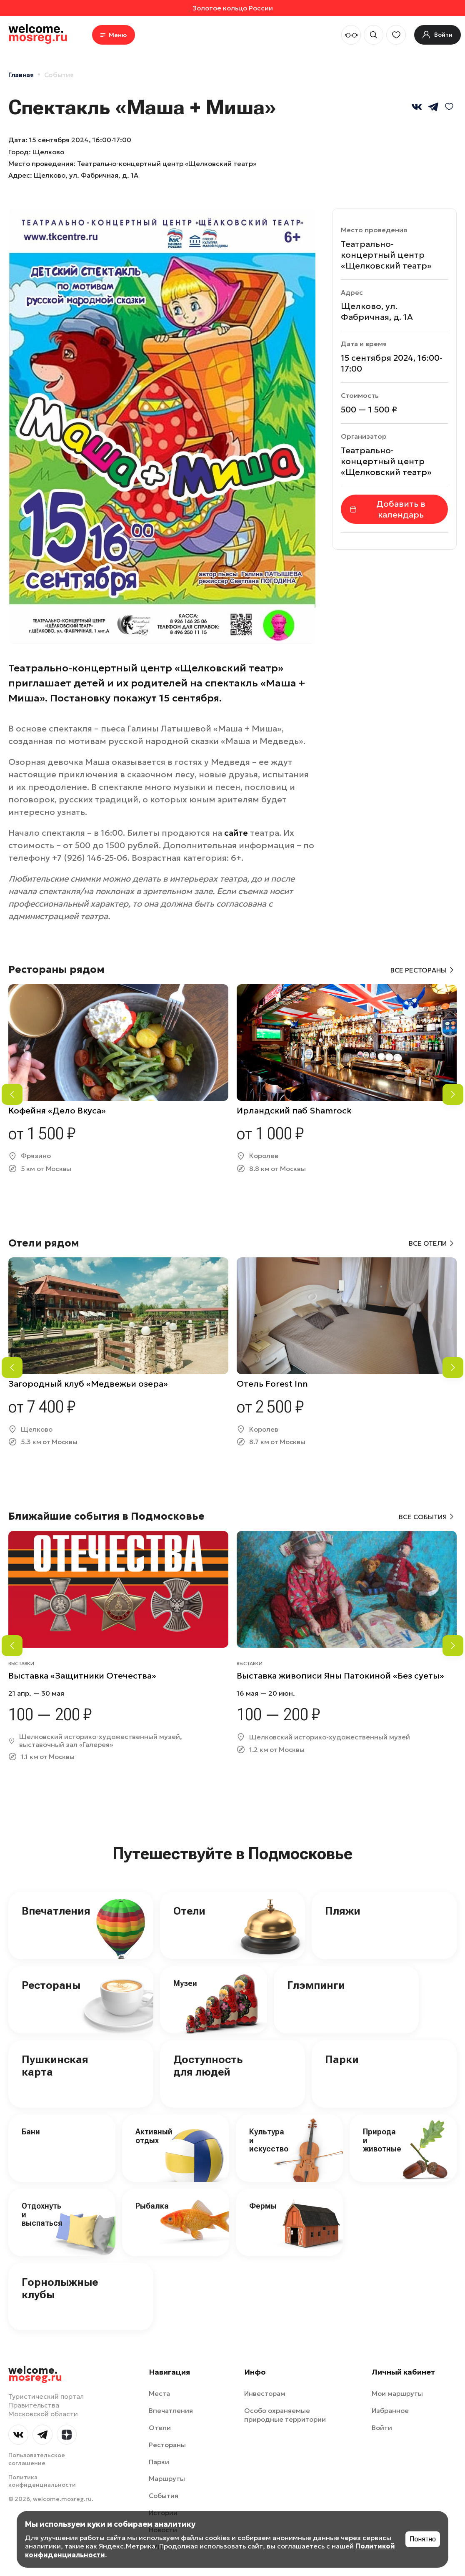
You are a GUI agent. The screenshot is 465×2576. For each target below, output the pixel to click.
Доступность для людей (207, 2065)
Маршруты (167, 2478)
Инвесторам (264, 2393)
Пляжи (342, 1911)
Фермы (263, 2206)
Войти (382, 2427)
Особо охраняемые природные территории (285, 2414)
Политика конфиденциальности (42, 2480)
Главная (21, 74)
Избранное (390, 2410)
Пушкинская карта (55, 2065)
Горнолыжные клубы (60, 2288)
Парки (342, 2059)
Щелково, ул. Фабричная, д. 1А (86, 175)
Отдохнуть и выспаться (42, 2214)
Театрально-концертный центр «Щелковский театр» (386, 255)
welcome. (35, 2374)
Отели (189, 1911)
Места (159, 2393)
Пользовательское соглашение (36, 2458)
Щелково (48, 152)
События (59, 74)
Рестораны (51, 1985)
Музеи (185, 1983)
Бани (31, 2131)
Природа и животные (382, 2140)
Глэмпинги (316, 1985)
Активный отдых (153, 2136)
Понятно (423, 2539)
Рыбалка (152, 2206)
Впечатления (56, 1911)
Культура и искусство (268, 2140)
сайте (236, 832)
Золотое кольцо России (232, 8)
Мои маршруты (397, 2393)
